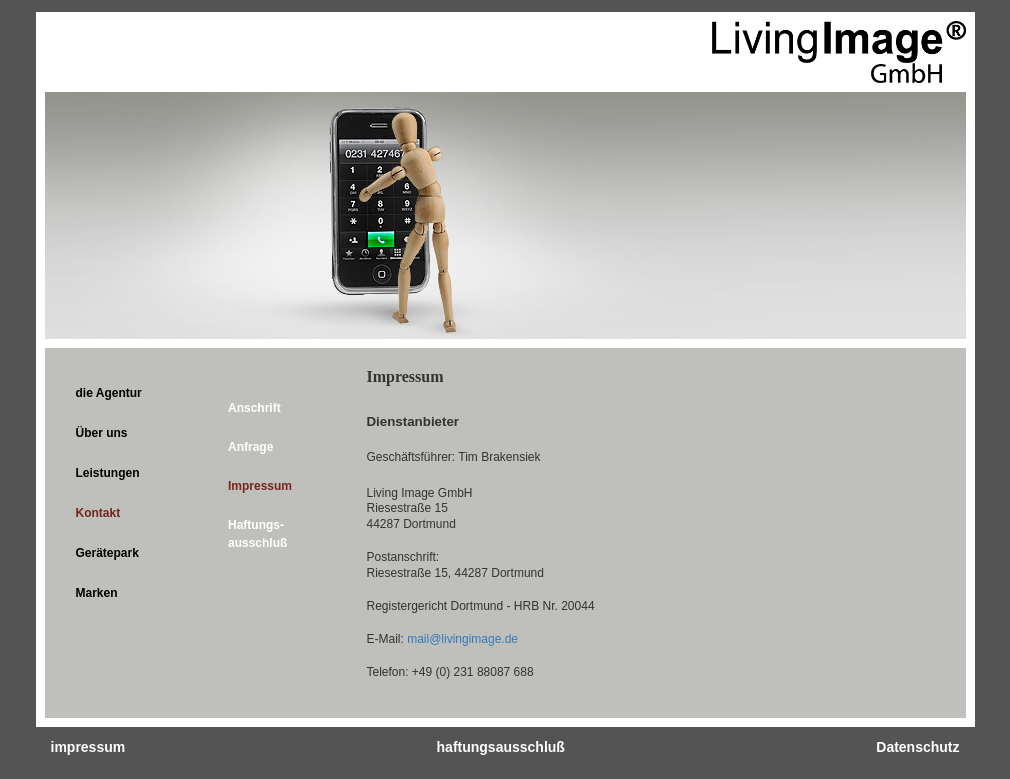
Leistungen (108, 473)
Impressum (260, 486)
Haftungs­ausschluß (257, 533)
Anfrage (250, 447)
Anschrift (254, 408)
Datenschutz (917, 747)
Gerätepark (107, 553)
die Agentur (109, 393)
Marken (97, 593)
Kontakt (98, 513)
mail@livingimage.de (462, 639)
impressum (88, 747)
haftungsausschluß (501, 747)
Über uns (102, 433)
